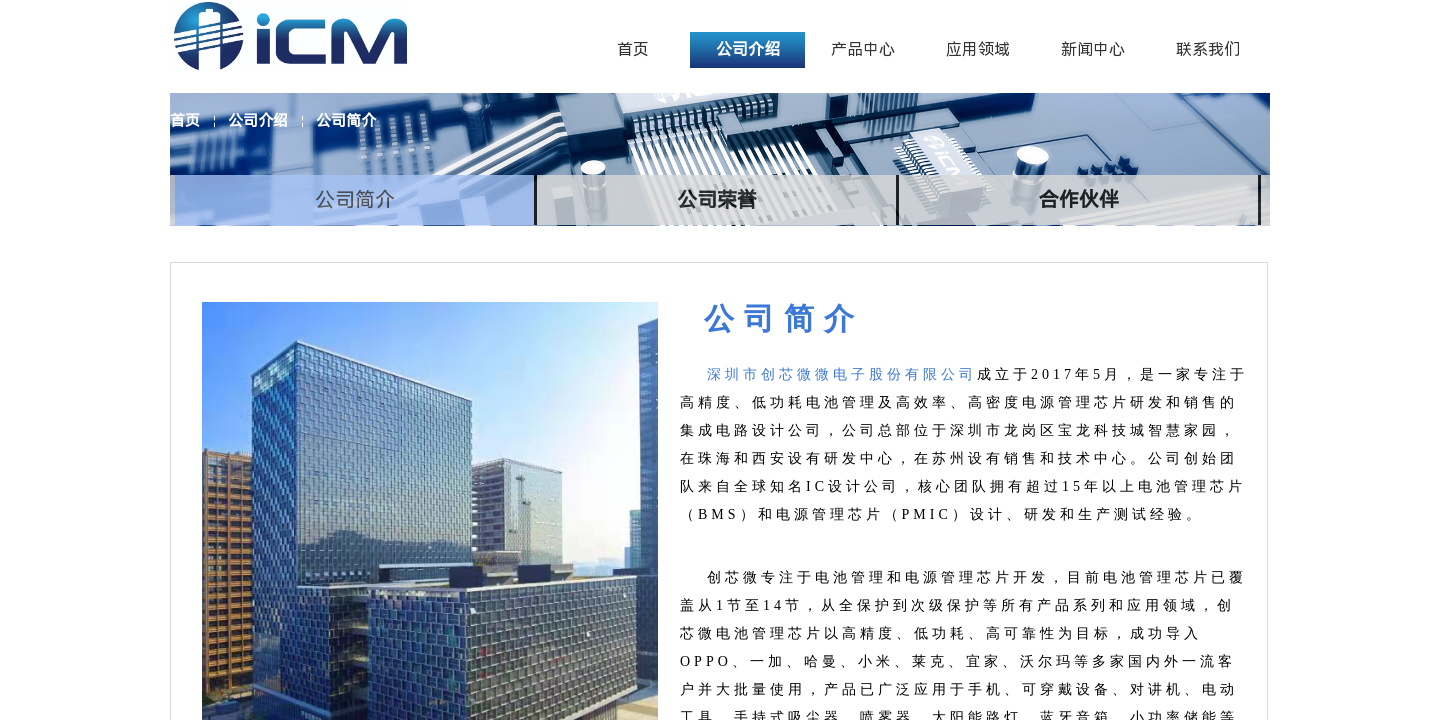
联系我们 (1208, 49)
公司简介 (346, 121)
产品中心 (863, 49)
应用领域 (978, 49)
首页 (185, 121)
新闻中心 (1093, 49)
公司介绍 (258, 121)
